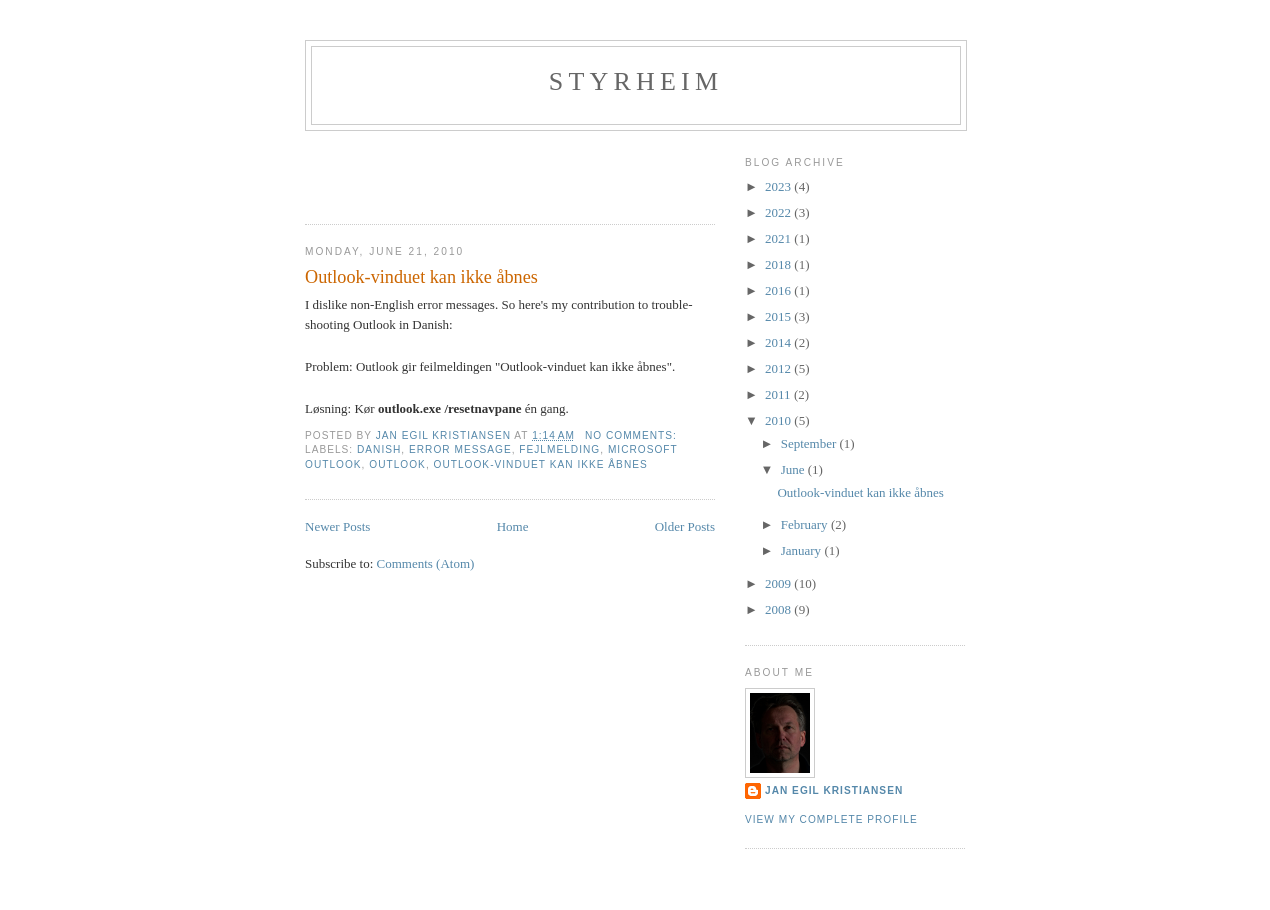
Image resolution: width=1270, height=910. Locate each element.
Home (513, 526)
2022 (779, 212)
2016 (779, 290)
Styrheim (636, 81)
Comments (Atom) (426, 563)
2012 (779, 368)
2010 (779, 420)
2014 (779, 342)
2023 (779, 186)
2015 (779, 316)
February (806, 524)
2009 (779, 583)
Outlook (397, 464)
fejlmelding (559, 449)
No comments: (633, 435)
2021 (779, 238)
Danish (379, 449)
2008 (779, 609)
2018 (779, 264)
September (810, 443)
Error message (460, 449)
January (803, 550)
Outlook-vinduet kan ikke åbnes (421, 277)
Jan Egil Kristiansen (834, 790)
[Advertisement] (422, 171)
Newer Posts (337, 526)
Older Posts (685, 526)
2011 (779, 394)
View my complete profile (831, 819)
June (794, 469)
